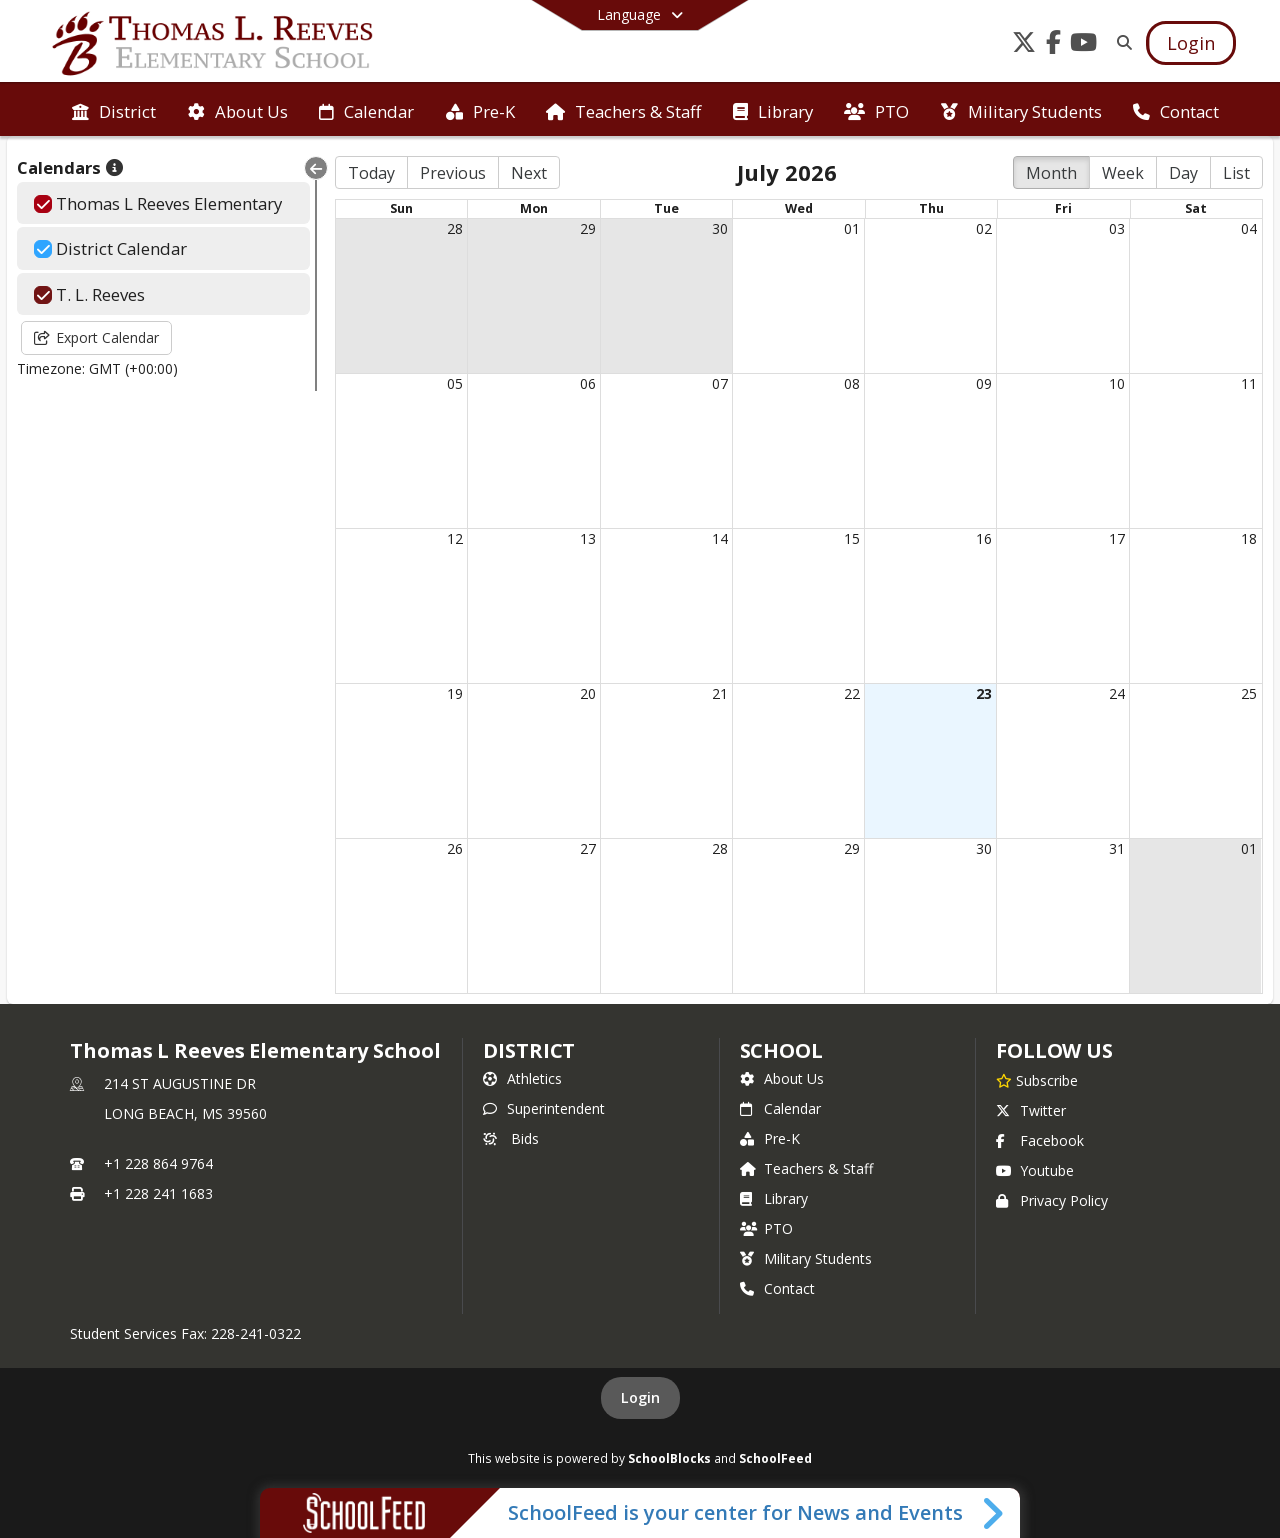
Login (640, 1397)
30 (720, 228)
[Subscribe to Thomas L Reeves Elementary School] (1037, 1080)
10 (1117, 383)
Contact (777, 1288)
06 (588, 383)
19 (455, 693)
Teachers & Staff (806, 1168)
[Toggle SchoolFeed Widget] (994, 1513)
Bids (511, 1138)
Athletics (522, 1078)
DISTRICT (529, 1050)
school (781, 1050)
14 (720, 538)
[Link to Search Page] (1120, 42)
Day (1183, 173)
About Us (782, 1078)
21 (720, 693)
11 (1249, 383)
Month (1051, 173)
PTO (766, 1228)
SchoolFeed (775, 1458)
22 (852, 693)
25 (1249, 693)
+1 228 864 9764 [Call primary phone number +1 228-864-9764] (158, 1163)
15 (852, 538)
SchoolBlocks (669, 1458)
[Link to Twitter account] (1024, 45)
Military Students (806, 1258)
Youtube (1035, 1170)
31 (1117, 848)
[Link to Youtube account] (1084, 45)
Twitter (1031, 1110)
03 (1117, 228)
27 (588, 848)
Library (774, 1198)
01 (852, 228)
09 (984, 383)
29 (588, 228)
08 (852, 383)
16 (984, 538)
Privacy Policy (1052, 1200)
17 (1117, 538)
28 (455, 228)
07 (720, 383)
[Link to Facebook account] (1054, 45)
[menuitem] (114, 110)
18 (1249, 538)
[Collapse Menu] (316, 168)
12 (455, 538)
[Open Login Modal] (1191, 43)
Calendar (780, 1108)
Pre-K (770, 1138)
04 (1249, 228)
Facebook (1040, 1140)
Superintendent (544, 1108)
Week (1123, 173)
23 (984, 693)
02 (984, 228)
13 (588, 538)
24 (1117, 693)
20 (588, 693)
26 (455, 848)
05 (455, 383)
